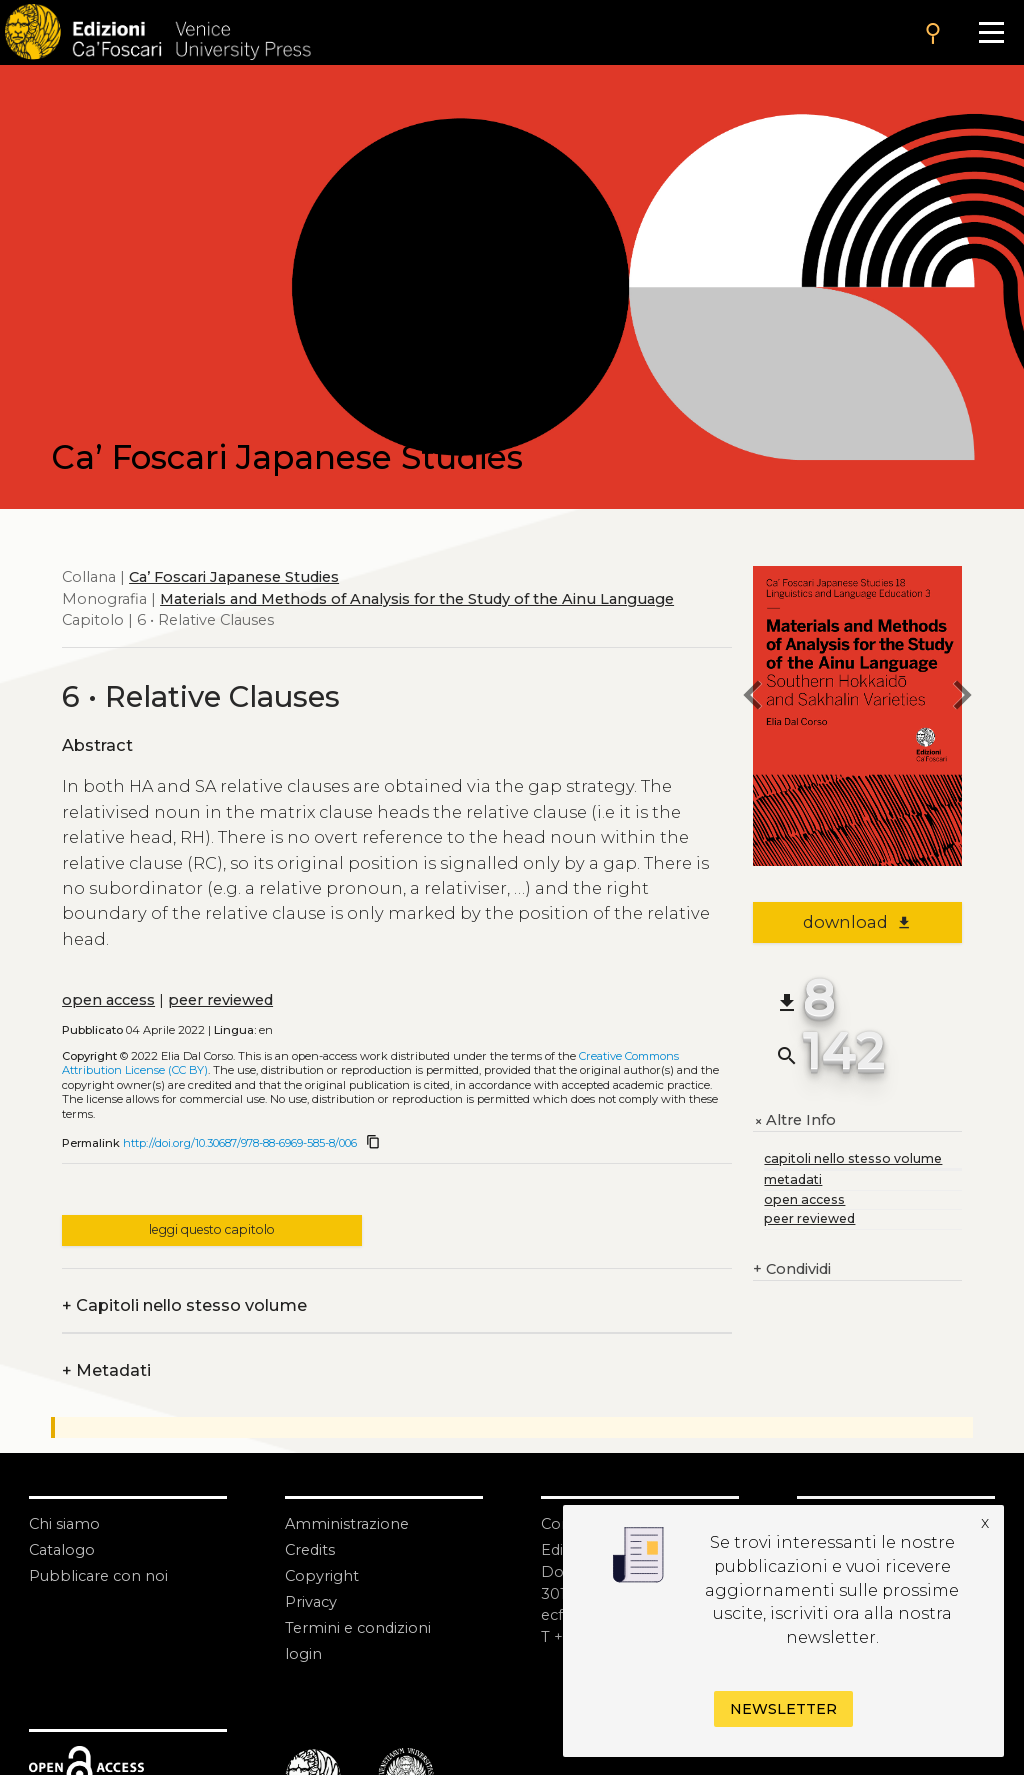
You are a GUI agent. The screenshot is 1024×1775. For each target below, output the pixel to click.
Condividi (792, 1270)
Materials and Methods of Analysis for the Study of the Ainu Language (417, 599)
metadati (793, 1179)
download (857, 922)
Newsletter (783, 1709)
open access (108, 1000)
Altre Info (794, 1121)
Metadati (106, 1371)
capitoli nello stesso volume (853, 1158)
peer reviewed (220, 1000)
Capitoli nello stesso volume (184, 1306)
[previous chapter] (753, 697)
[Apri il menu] (991, 32)
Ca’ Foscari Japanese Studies (234, 577)
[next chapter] (962, 697)
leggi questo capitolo (212, 1229)
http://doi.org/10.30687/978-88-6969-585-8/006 (240, 1143)
